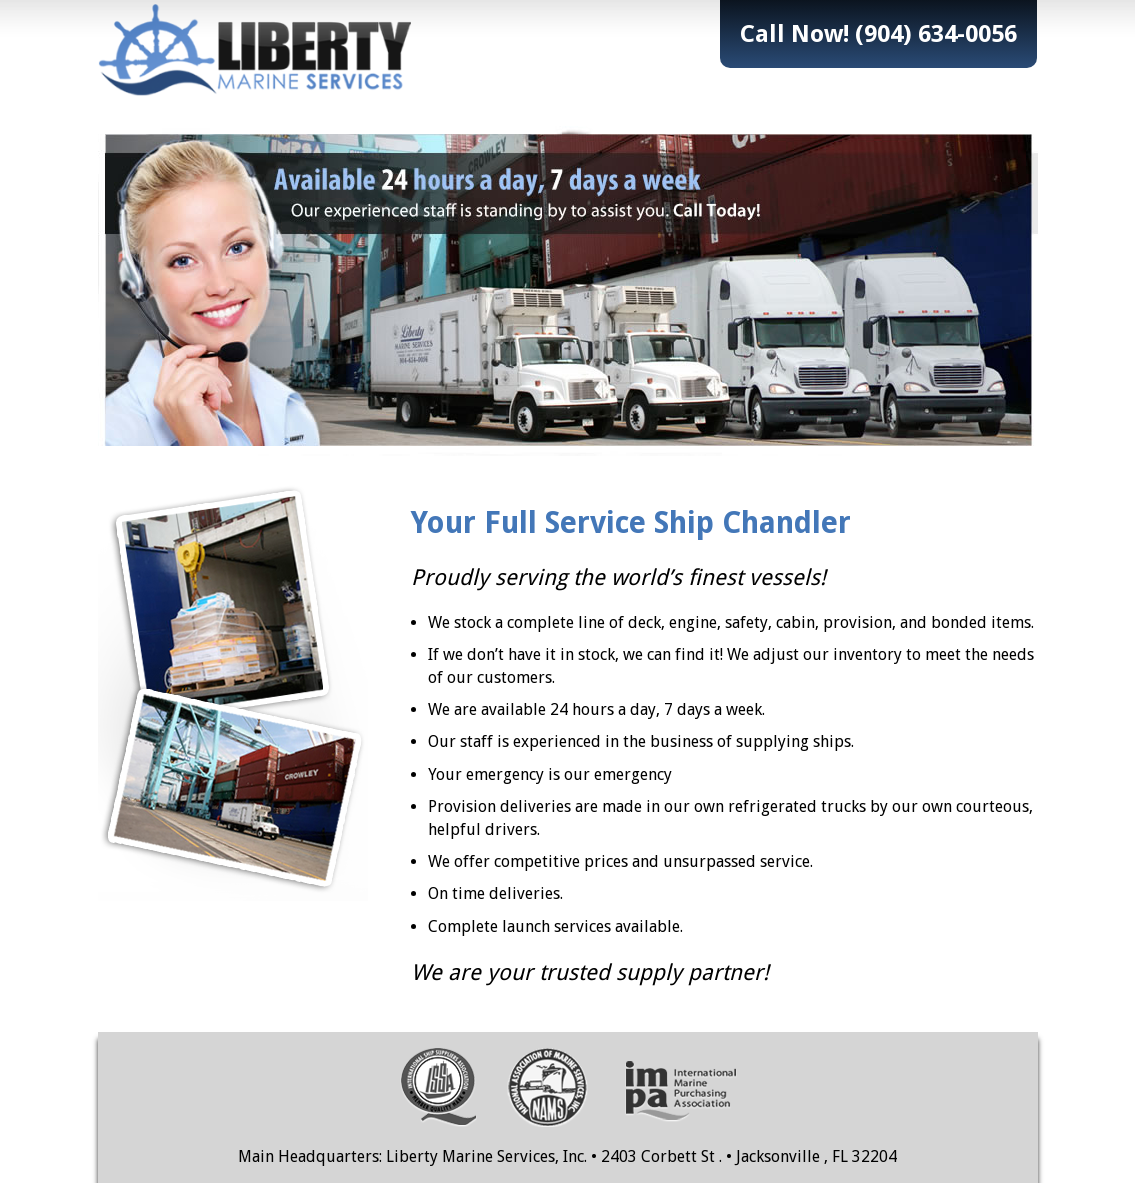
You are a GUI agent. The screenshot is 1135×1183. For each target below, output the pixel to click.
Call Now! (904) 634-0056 (878, 34)
